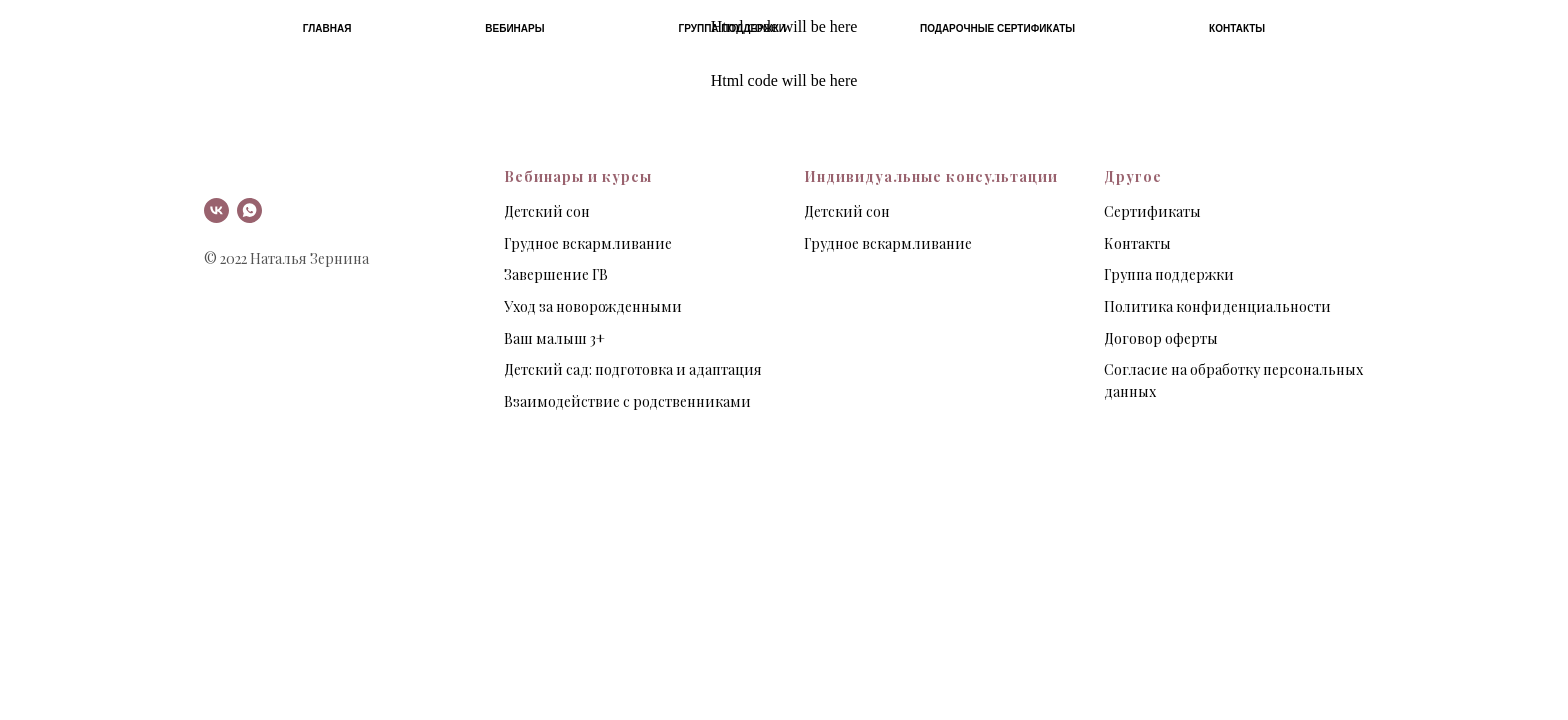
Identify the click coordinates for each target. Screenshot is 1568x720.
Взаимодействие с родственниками (627, 401)
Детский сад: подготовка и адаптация (633, 369)
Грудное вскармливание (588, 243)
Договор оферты (1161, 338)
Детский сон (547, 211)
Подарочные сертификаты (997, 28)
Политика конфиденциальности (1217, 306)
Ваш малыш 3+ (554, 338)
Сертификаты (1152, 211)
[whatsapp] (249, 210)
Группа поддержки (732, 28)
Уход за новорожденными (593, 306)
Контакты (1237, 28)
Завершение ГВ (556, 274)
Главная (327, 28)
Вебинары (514, 28)
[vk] (216, 210)
